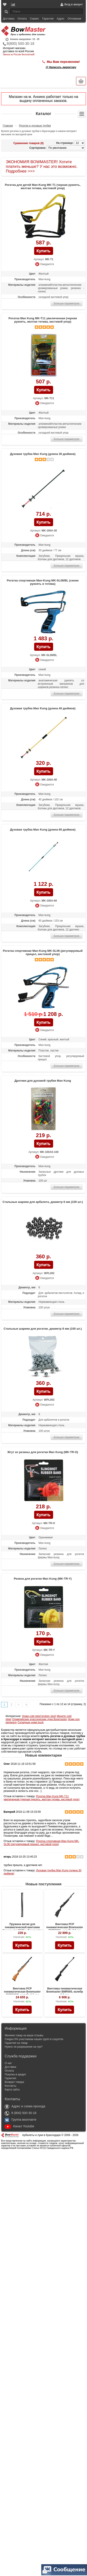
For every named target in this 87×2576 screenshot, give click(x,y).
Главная (8, 125)
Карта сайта (12, 2089)
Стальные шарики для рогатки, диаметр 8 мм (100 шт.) (43, 1328)
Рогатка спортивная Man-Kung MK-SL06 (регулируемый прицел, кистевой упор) (43, 952)
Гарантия (10, 2078)
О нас (8, 2063)
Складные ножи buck (31, 1722)
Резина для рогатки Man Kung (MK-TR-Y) (43, 1578)
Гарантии (48, 18)
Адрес (60, 18)
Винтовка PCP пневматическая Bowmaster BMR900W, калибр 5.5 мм (22, 1991)
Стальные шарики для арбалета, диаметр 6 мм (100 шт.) (42, 1202)
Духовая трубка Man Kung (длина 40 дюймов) (43, 708)
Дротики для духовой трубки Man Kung (42, 1080)
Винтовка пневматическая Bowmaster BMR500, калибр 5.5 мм (64, 1991)
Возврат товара (14, 2082)
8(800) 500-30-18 (20, 44)
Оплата (22, 18)
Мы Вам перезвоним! (63, 61)
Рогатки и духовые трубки (35, 125)
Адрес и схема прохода (25, 2106)
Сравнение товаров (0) (28, 143)
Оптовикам (74, 18)
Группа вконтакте (20, 2119)
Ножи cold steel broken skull (39, 1716)
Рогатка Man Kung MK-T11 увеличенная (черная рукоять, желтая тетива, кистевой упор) (42, 320)
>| (26, 1704)
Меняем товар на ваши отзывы (24, 2035)
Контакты (10, 2085)
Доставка (8, 18)
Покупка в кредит (15, 2074)
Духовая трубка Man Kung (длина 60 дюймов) (43, 829)
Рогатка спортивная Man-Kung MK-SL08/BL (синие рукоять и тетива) (43, 582)
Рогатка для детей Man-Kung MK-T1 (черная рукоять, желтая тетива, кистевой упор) (43, 186)
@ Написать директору (61, 67)
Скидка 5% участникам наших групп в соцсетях (34, 2039)
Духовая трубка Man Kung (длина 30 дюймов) (43, 454)
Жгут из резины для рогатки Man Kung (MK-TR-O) (42, 1452)
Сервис (34, 18)
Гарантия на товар (16, 2043)
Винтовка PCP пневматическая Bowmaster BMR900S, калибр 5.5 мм (64, 1927)
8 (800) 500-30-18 (20, 2113)
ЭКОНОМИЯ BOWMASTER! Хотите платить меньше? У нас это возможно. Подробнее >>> (41, 166)
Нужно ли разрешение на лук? (24, 2046)
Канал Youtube (19, 2126)
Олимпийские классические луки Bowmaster (39, 1719)
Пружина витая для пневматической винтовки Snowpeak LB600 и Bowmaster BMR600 (22, 1929)
